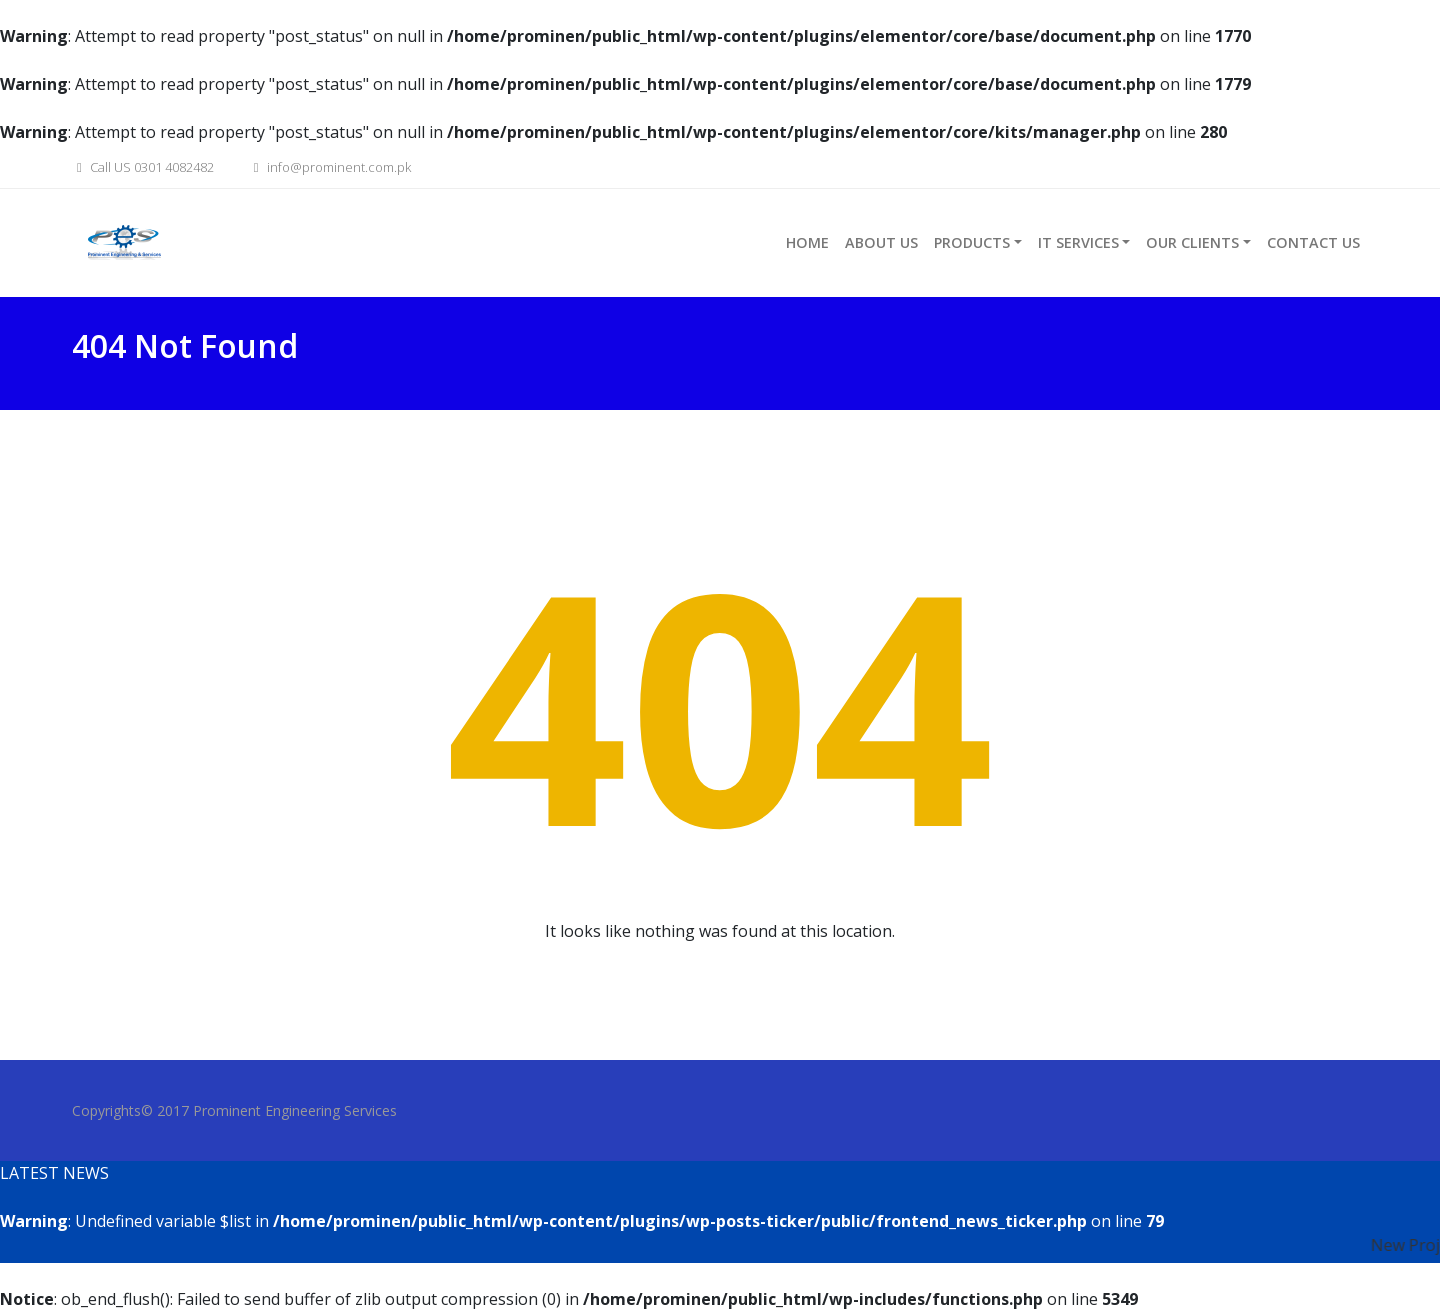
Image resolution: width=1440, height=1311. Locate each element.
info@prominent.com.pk (330, 167)
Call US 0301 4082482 (143, 167)
